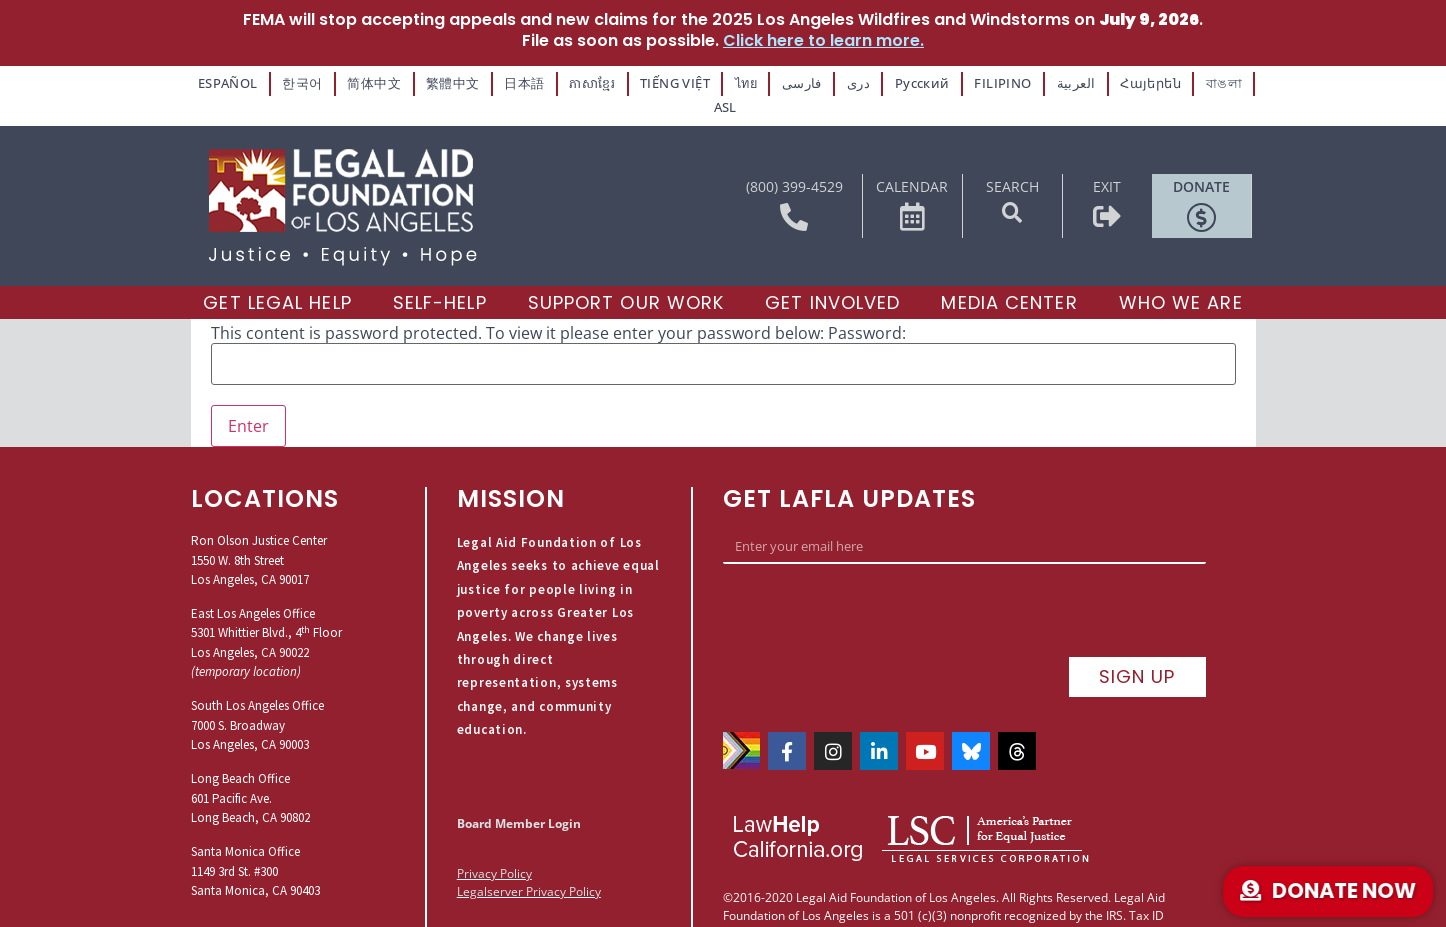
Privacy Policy (494, 845)
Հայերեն (1111, 81)
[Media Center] (1009, 275)
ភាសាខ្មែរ (576, 81)
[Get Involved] (832, 275)
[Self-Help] (440, 275)
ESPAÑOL (230, 81)
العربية (1040, 81)
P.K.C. (903, 856)
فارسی (781, 81)
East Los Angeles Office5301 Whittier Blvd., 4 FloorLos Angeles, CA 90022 (266, 605)
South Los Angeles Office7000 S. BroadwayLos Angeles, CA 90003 (257, 697)
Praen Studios (972, 856)
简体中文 (369, 81)
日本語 (510, 81)
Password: (867, 305)
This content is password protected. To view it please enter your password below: (517, 305)
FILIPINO (971, 81)
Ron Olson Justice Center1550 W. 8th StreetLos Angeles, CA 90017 (259, 532)
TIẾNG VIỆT (657, 81)
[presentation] (875, 585)
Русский (895, 81)
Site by (866, 856)
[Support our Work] (626, 275)
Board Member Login (519, 794)
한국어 (300, 81)
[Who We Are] (1181, 275)
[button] (1012, 185)
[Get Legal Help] (277, 275)
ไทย (726, 81)
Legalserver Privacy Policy (529, 863)
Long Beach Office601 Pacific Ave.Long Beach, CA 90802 (250, 770)
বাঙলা (1181, 81)
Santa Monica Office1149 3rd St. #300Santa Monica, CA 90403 (255, 843)
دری (834, 81)
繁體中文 (443, 81)
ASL (1233, 81)
